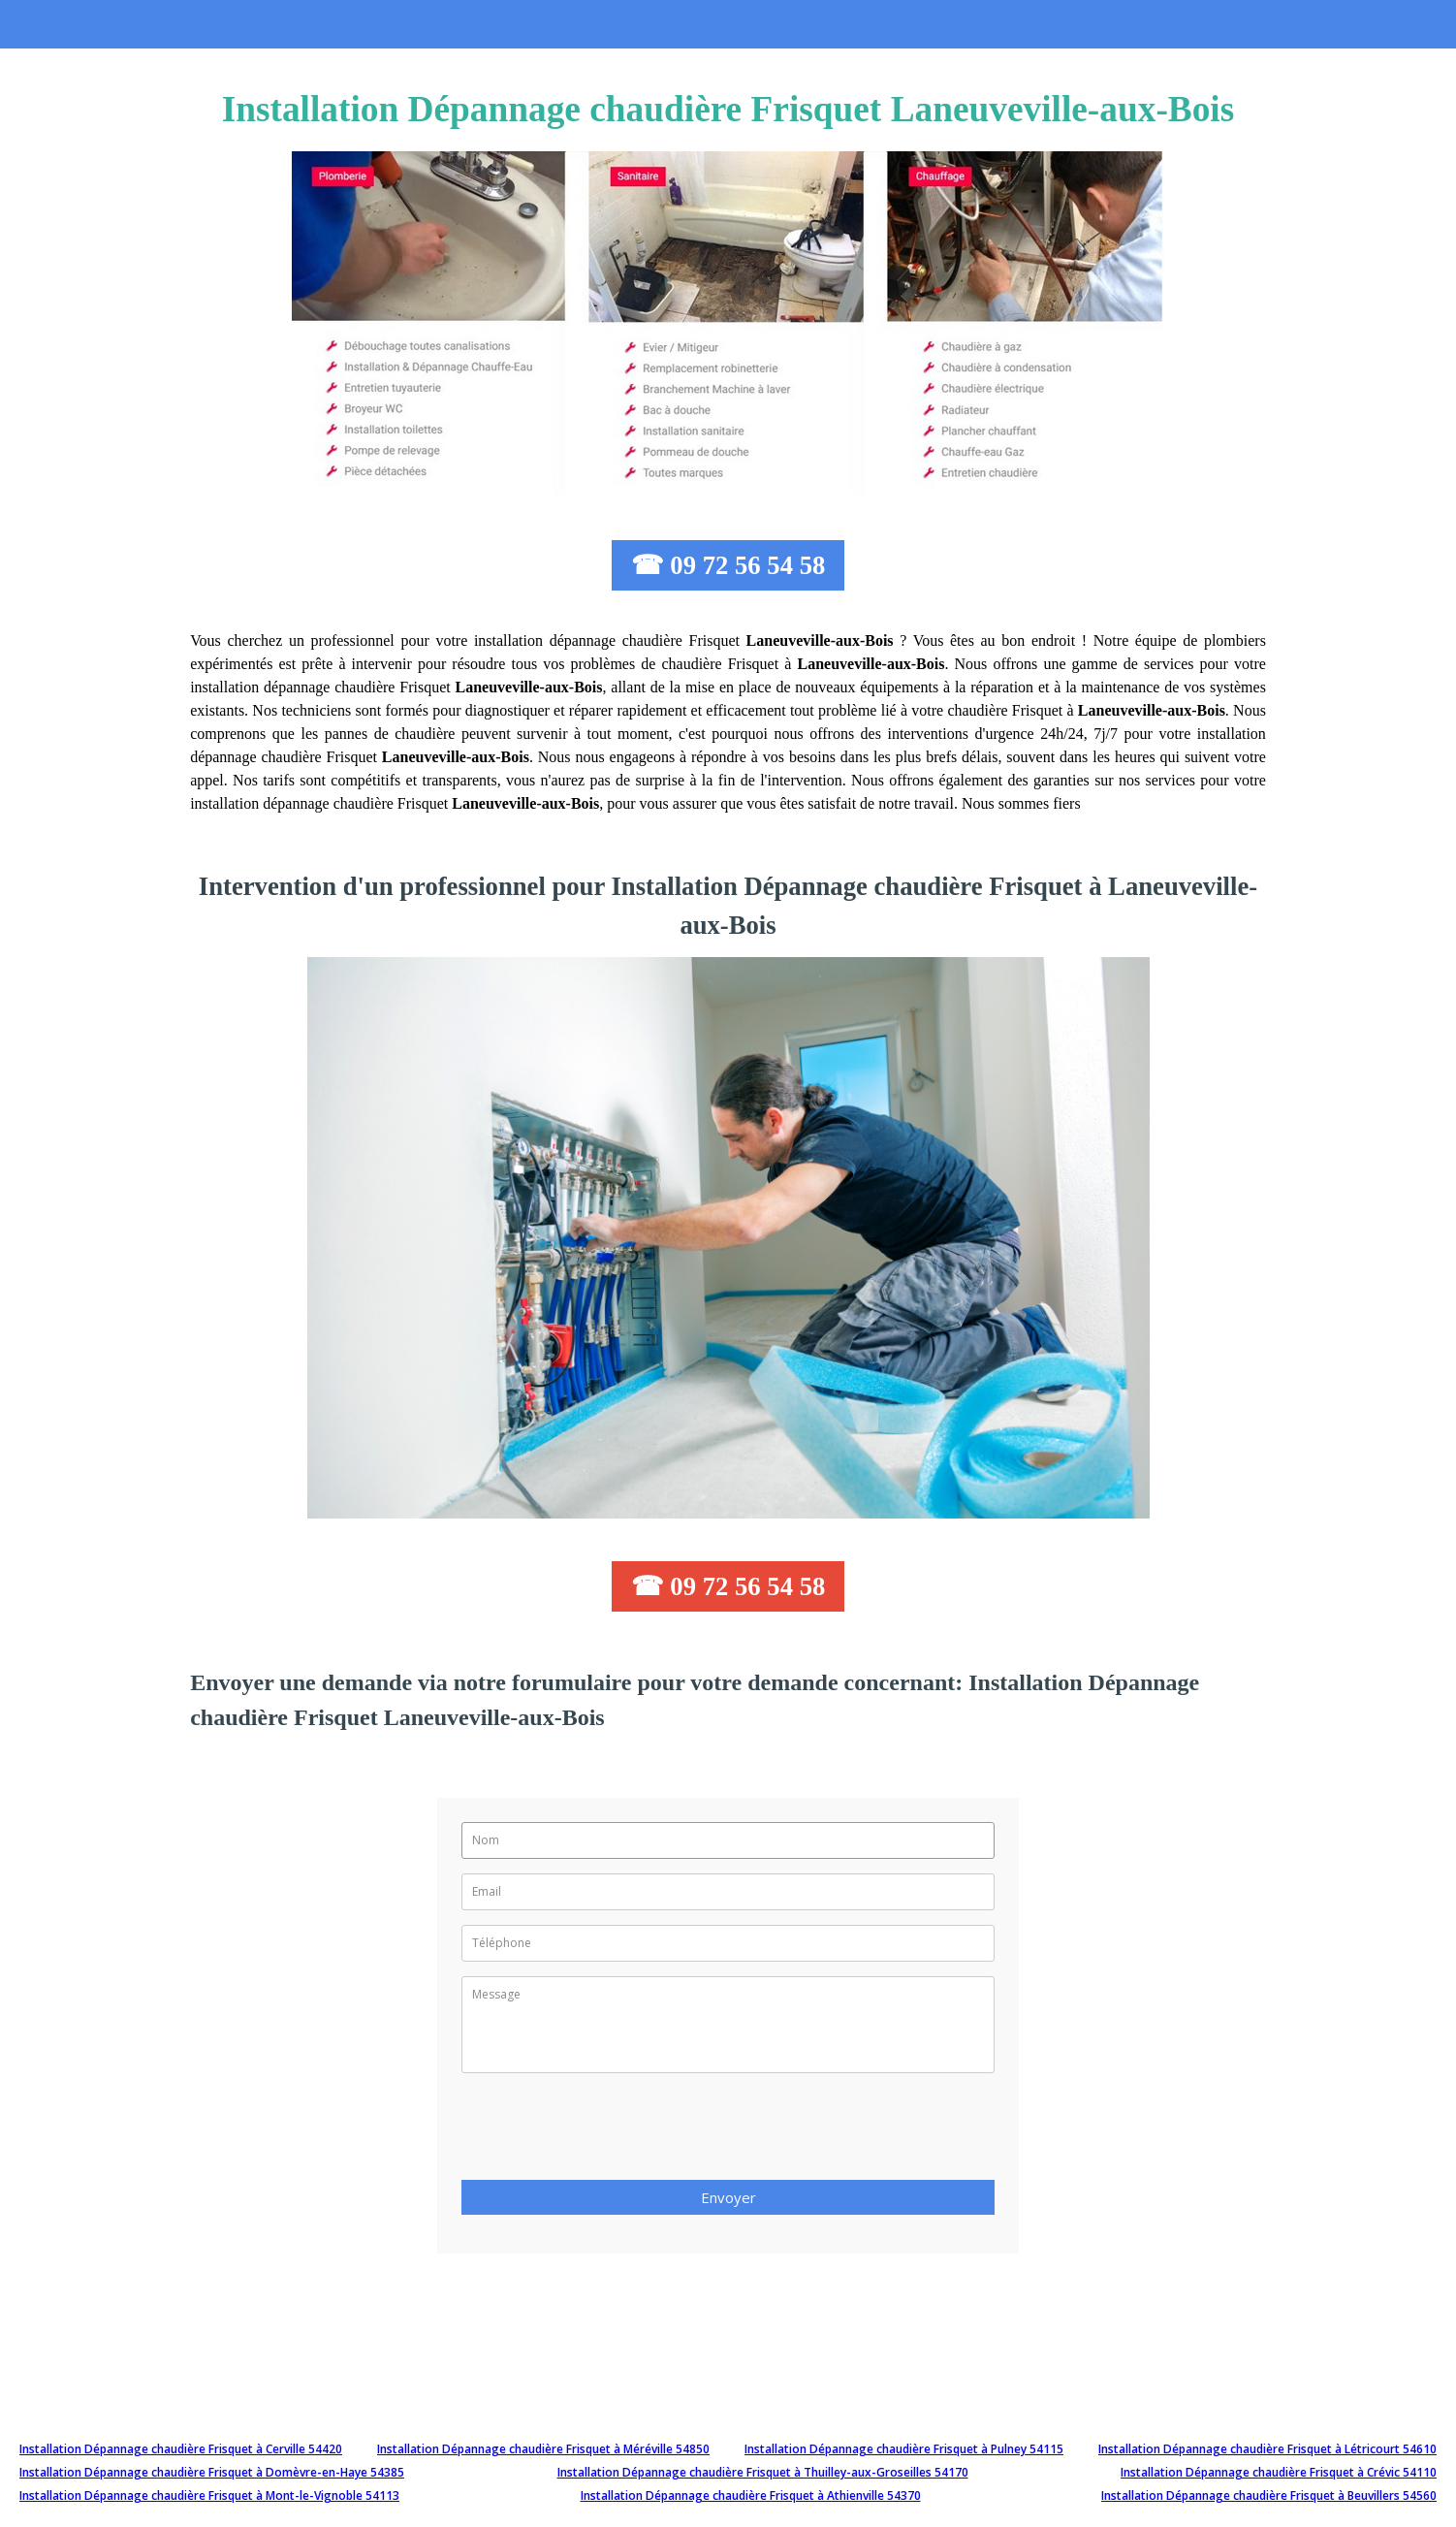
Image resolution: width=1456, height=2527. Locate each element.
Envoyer (728, 2197)
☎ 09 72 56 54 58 (728, 565)
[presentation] (608, 2132)
